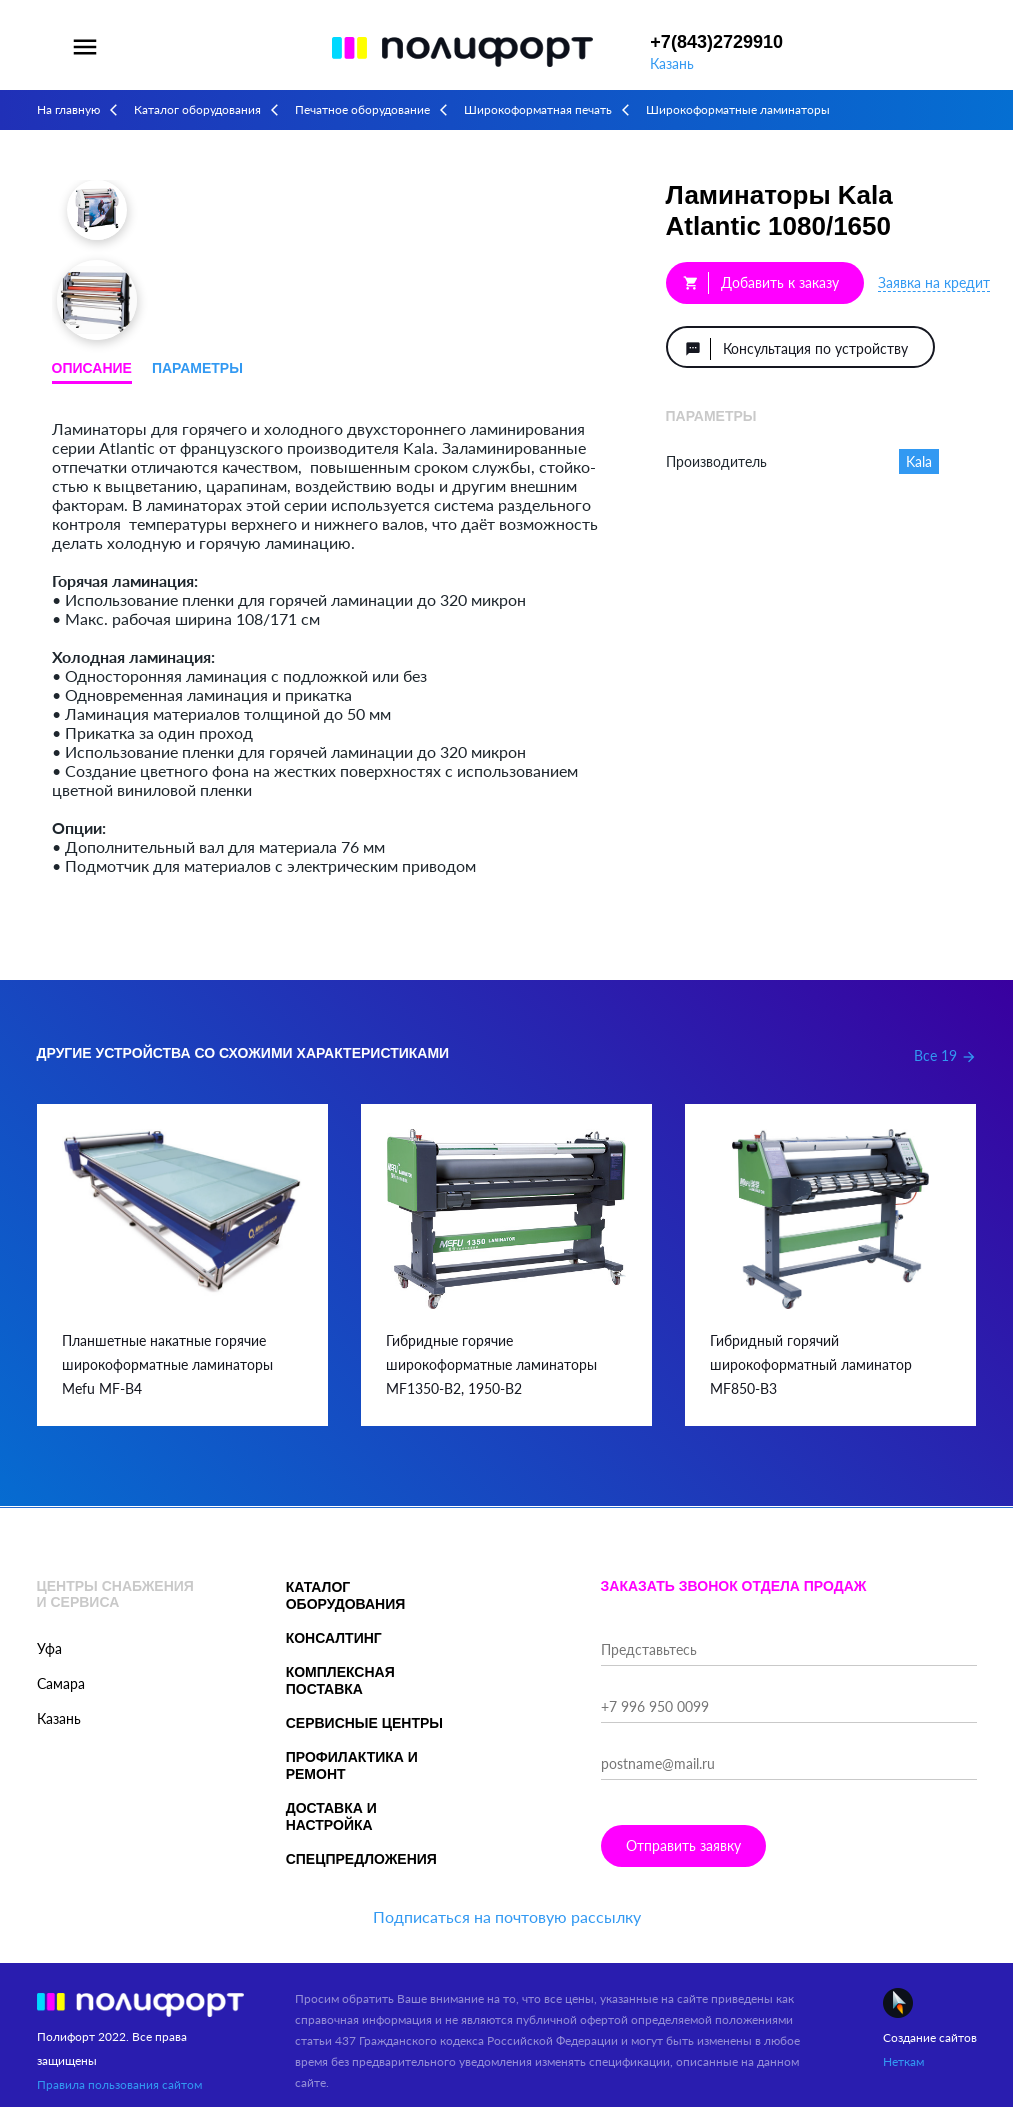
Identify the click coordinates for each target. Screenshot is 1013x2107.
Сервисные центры (364, 1723)
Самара (61, 1683)
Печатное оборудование (362, 109)
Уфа (49, 1648)
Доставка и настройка (331, 1816)
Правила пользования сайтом (119, 2084)
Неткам (903, 2061)
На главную (68, 109)
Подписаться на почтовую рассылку (507, 1916)
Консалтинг (334, 1638)
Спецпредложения (361, 1859)
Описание (92, 368)
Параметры (197, 368)
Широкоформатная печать (538, 109)
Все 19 (945, 1055)
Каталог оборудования (197, 109)
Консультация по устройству (796, 349)
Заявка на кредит (934, 282)
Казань (672, 63)
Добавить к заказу (761, 283)
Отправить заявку (683, 1845)
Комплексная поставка (340, 1680)
